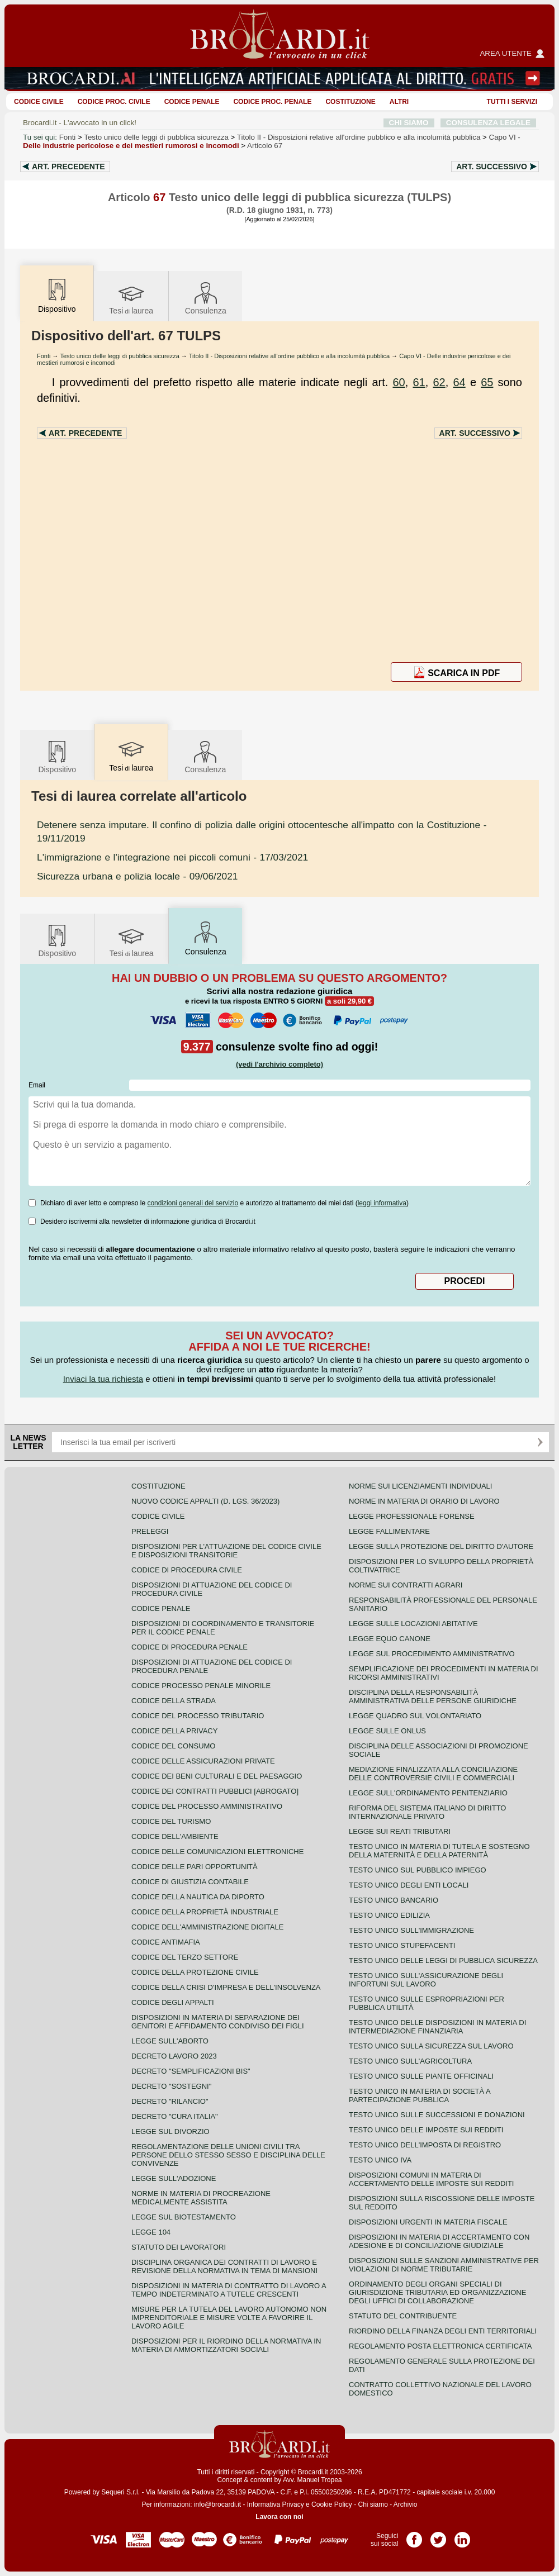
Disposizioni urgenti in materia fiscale (428, 2222)
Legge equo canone (389, 1638)
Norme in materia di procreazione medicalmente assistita (201, 2197)
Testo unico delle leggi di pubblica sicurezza (156, 137)
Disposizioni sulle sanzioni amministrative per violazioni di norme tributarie (444, 2264)
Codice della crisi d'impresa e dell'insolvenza (226, 1987)
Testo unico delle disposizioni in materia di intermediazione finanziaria (437, 2026)
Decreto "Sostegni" (171, 2086)
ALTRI (399, 102)
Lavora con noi (279, 2517)
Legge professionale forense (412, 1516)
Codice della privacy (174, 1731)
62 (439, 382)
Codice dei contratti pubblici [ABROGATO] (215, 1791)
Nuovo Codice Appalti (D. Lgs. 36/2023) (205, 1501)
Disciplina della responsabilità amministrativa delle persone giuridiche (433, 1696)
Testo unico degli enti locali (408, 1885)
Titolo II (358, 137)
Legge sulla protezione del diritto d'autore (441, 1546)
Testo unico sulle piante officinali (421, 2076)
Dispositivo (57, 756)
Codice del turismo (171, 1821)
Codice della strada (173, 1700)
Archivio (406, 2504)
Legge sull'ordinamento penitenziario (428, 1793)
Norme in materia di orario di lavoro (424, 1501)
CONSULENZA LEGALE (488, 122)
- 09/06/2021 (137, 876)
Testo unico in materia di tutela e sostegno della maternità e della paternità (439, 1850)
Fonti (67, 137)
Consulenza (205, 297)
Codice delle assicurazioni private (203, 1761)
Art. (68, 166)
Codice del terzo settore (184, 1957)
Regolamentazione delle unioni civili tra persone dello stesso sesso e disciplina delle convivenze (228, 2155)
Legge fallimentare (389, 1531)
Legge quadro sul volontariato (415, 1716)
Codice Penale (192, 102)
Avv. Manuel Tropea (312, 2480)
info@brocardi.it (217, 2504)
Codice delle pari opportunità (194, 1866)
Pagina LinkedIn (462, 2536)
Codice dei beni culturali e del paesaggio (216, 1776)
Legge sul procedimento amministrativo (432, 1654)
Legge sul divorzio (170, 2131)
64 (459, 382)
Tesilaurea (131, 297)
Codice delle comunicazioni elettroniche (217, 1851)
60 (399, 382)
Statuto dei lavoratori (178, 2247)
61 (419, 382)
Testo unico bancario (393, 1900)
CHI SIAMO (409, 122)
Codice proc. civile (114, 102)
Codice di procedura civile (186, 1570)
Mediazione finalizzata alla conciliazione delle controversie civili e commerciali (433, 1773)
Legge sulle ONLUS (387, 1731)
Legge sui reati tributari (400, 1831)
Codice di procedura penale (189, 1647)
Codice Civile (39, 102)
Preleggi (149, 1531)
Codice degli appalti (172, 2002)
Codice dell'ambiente (175, 1836)
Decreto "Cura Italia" (174, 2116)
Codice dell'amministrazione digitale (207, 1927)
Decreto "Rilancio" (170, 2101)
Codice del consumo (173, 1746)
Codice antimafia (165, 1942)
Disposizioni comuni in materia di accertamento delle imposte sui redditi (431, 2179)
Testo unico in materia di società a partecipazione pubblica (419, 2095)
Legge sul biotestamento (183, 2217)
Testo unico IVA (380, 2160)
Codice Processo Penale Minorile (201, 1685)
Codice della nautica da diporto (197, 1897)
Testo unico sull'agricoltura (410, 2061)
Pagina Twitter (438, 2536)
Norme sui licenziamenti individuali (420, 1486)
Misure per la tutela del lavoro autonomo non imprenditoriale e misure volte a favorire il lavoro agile (228, 2317)
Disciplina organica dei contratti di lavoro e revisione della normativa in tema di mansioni (224, 2266)
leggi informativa (382, 1203)
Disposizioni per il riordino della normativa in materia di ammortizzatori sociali (226, 2345)
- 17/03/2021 (172, 857)
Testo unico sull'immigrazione (411, 1930)
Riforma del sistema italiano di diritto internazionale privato (427, 1812)
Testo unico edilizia (389, 1915)
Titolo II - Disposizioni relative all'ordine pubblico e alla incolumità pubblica (289, 356)
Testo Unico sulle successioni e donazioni (437, 2115)
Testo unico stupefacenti (402, 1945)
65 (487, 382)
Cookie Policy (331, 2504)
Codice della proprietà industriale (204, 1912)
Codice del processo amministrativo (206, 1806)
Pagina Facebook (414, 2536)
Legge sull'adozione (173, 2178)
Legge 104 (150, 2232)
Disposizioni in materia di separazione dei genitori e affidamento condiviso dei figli (217, 2021)
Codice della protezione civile (195, 1972)
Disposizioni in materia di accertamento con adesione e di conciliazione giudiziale (439, 2241)
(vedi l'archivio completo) (279, 1064)
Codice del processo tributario (197, 1716)
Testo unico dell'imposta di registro (425, 2145)
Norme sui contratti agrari (405, 1585)
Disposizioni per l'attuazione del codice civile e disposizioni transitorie (226, 1550)
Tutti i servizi (512, 102)
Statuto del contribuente (403, 2316)
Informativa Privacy (275, 2504)
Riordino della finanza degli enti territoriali (443, 2331)
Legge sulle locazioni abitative (413, 1623)
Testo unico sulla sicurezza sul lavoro (431, 2046)
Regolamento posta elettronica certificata (440, 2346)
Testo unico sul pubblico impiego (417, 1870)
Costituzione (350, 102)
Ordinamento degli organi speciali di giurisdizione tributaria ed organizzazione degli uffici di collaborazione (437, 2292)
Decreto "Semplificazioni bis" (190, 2071)
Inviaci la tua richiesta (103, 1379)
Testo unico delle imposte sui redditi (426, 2130)
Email (37, 1085)
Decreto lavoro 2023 (174, 2056)
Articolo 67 (264, 145)
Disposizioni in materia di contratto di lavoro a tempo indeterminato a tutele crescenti (228, 2290)
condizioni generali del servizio (192, 1203)
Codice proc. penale (272, 102)
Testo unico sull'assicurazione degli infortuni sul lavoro (426, 1979)
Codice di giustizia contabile (190, 1882)
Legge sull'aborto (170, 2041)
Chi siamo (372, 2504)
